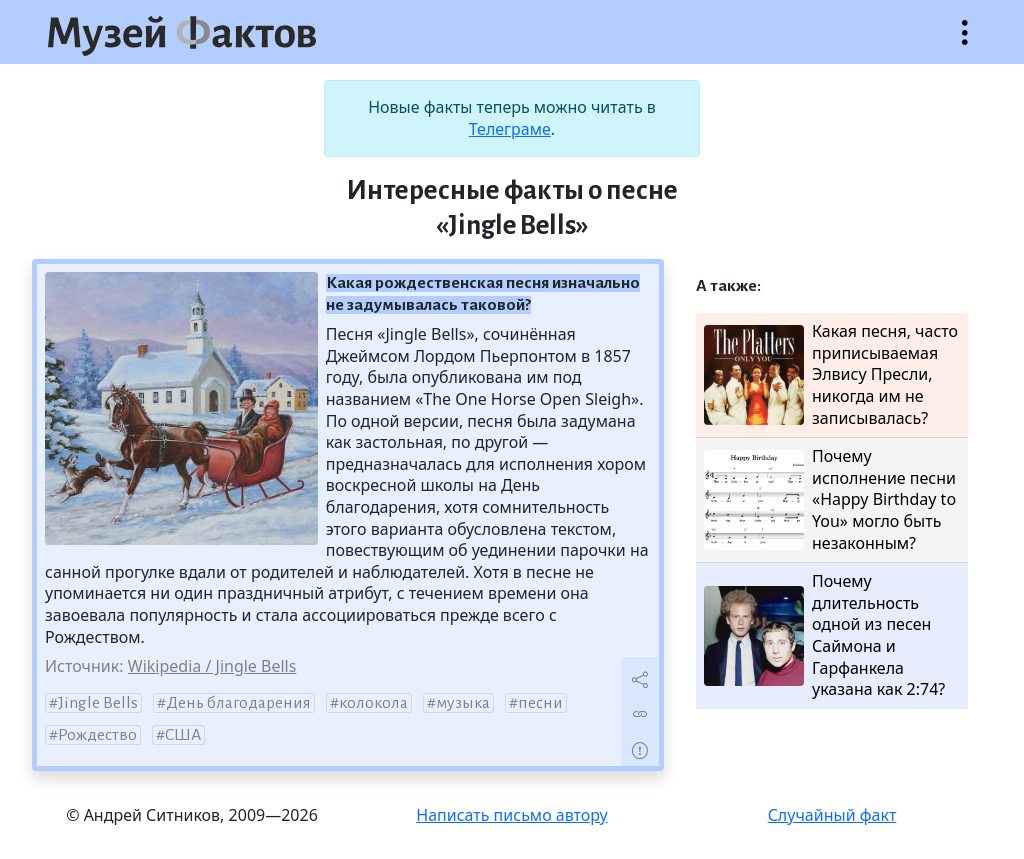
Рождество (97, 735)
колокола (373, 703)
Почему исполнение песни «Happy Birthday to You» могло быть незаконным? (830, 499)
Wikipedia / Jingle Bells (212, 666)
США (183, 735)
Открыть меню (965, 42)
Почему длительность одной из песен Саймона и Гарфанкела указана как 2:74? (824, 635)
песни (540, 703)
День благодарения (238, 703)
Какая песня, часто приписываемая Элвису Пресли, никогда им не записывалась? (831, 374)
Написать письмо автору (512, 815)
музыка (463, 703)
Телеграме (510, 129)
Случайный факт (832, 815)
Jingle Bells (98, 703)
